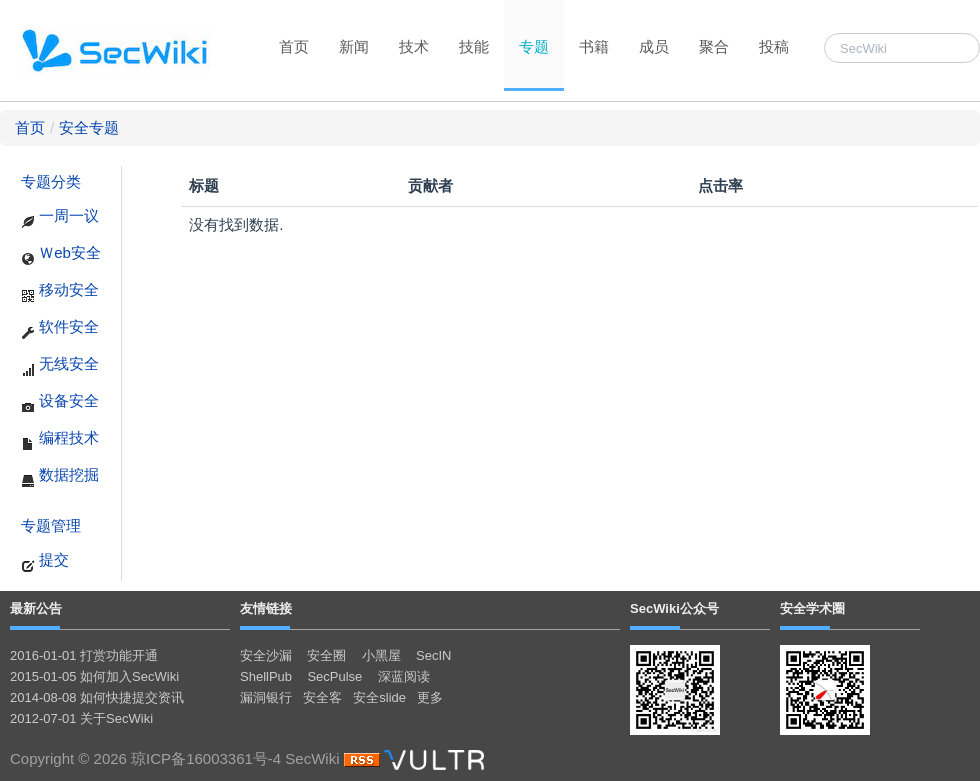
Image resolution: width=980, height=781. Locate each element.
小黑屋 (381, 655)
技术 (414, 46)
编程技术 (60, 440)
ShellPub (266, 676)
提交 (45, 562)
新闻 (354, 46)
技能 (474, 46)
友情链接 (266, 608)
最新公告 (36, 608)
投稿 (774, 46)
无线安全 (60, 366)
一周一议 (60, 218)
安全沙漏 (266, 655)
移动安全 (60, 292)
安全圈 (326, 655)
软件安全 (60, 329)
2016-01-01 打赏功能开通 (84, 655)
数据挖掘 (60, 477)
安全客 (322, 697)
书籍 (594, 46)
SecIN (433, 655)
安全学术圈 (812, 608)
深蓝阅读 (404, 676)
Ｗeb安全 (61, 255)
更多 (430, 697)
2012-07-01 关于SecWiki (81, 718)
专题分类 (51, 181)
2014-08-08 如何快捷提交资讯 (97, 697)
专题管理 (51, 525)
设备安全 (60, 403)
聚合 (714, 46)
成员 (654, 46)
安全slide (379, 697)
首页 (294, 46)
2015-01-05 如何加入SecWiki (94, 676)
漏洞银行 (266, 697)
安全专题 (89, 127)
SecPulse (334, 676)
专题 (534, 46)
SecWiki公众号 (674, 608)
